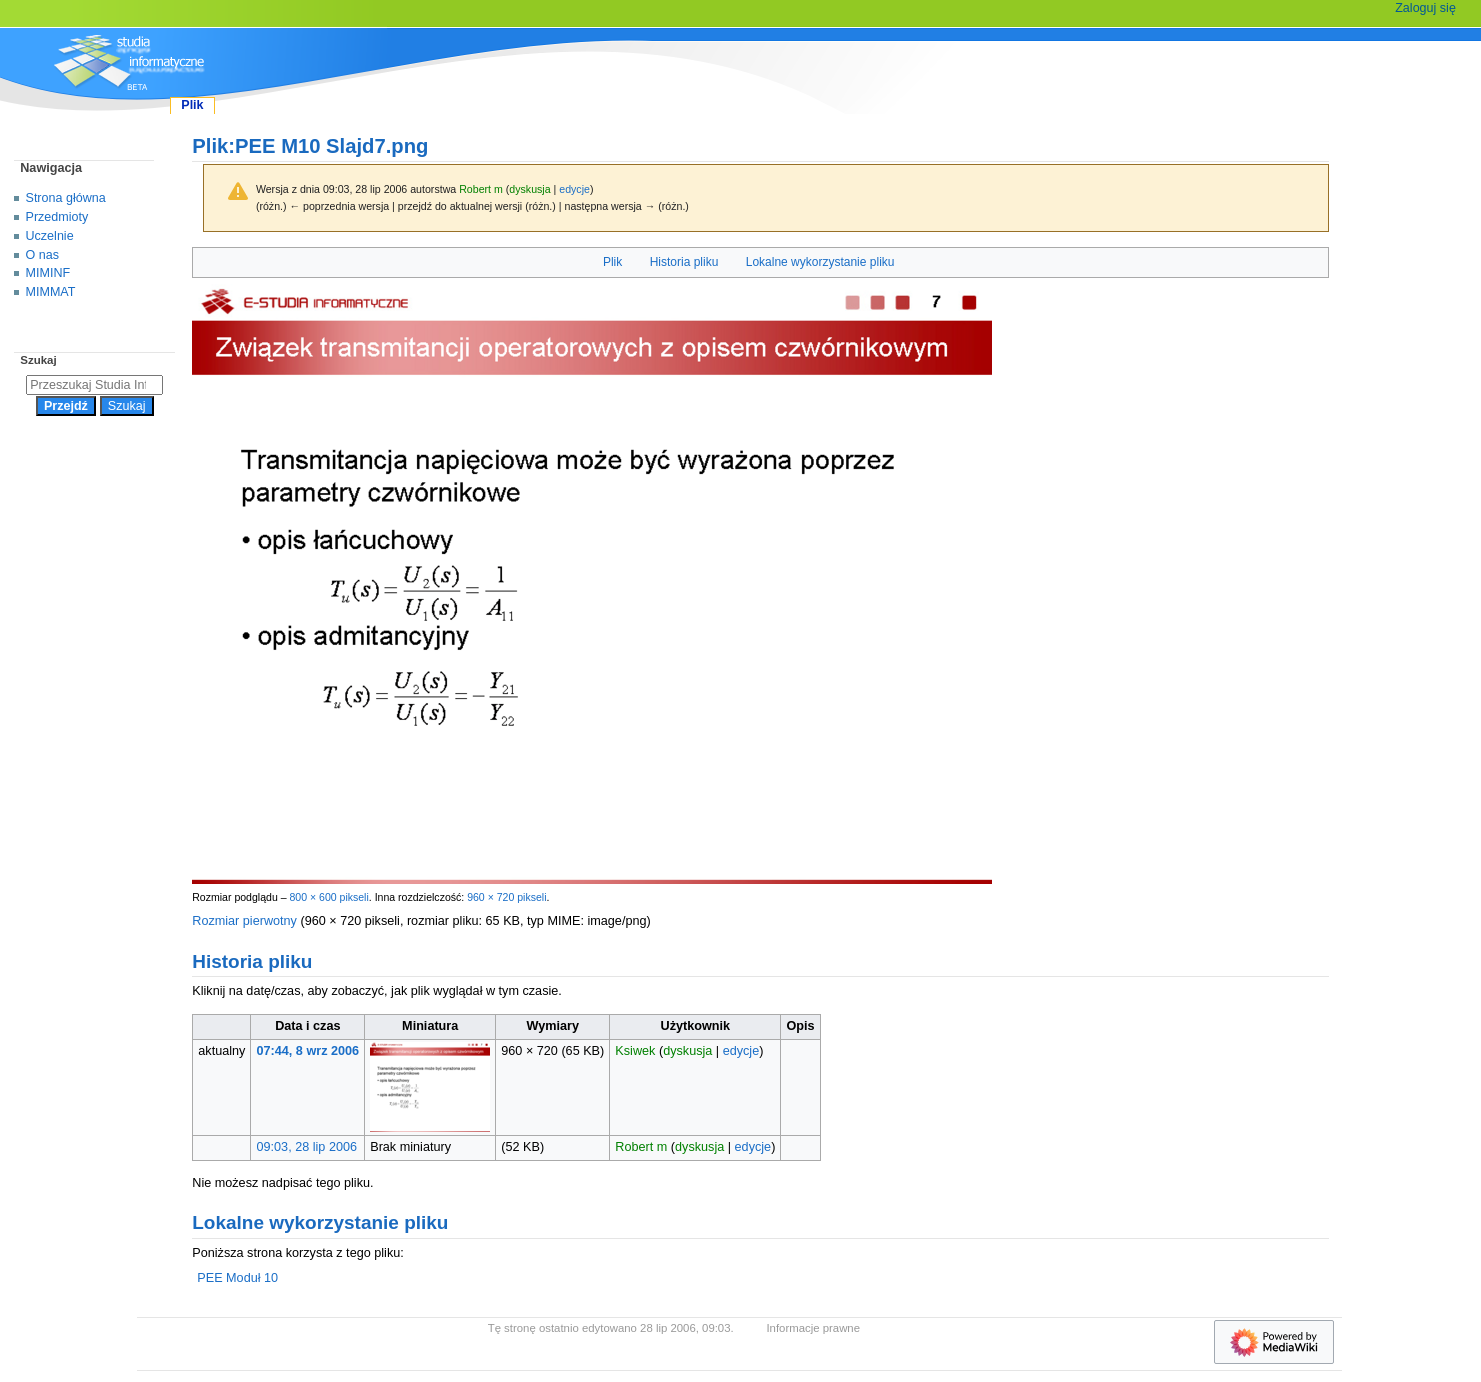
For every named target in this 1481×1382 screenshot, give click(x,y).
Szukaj (38, 360)
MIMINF (48, 273)
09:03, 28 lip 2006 (307, 1147)
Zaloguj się (1425, 8)
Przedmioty (57, 217)
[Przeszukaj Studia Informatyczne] (94, 385)
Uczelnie (50, 236)
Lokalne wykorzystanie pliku (820, 262)
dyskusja (529, 189)
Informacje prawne (813, 1328)
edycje (574, 189)
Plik (612, 262)
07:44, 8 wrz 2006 (308, 1051)
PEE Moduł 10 (237, 1278)
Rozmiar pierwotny (244, 921)
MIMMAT (51, 292)
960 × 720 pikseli (506, 897)
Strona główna (66, 198)
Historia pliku (684, 262)
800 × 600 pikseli (328, 897)
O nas (42, 255)
